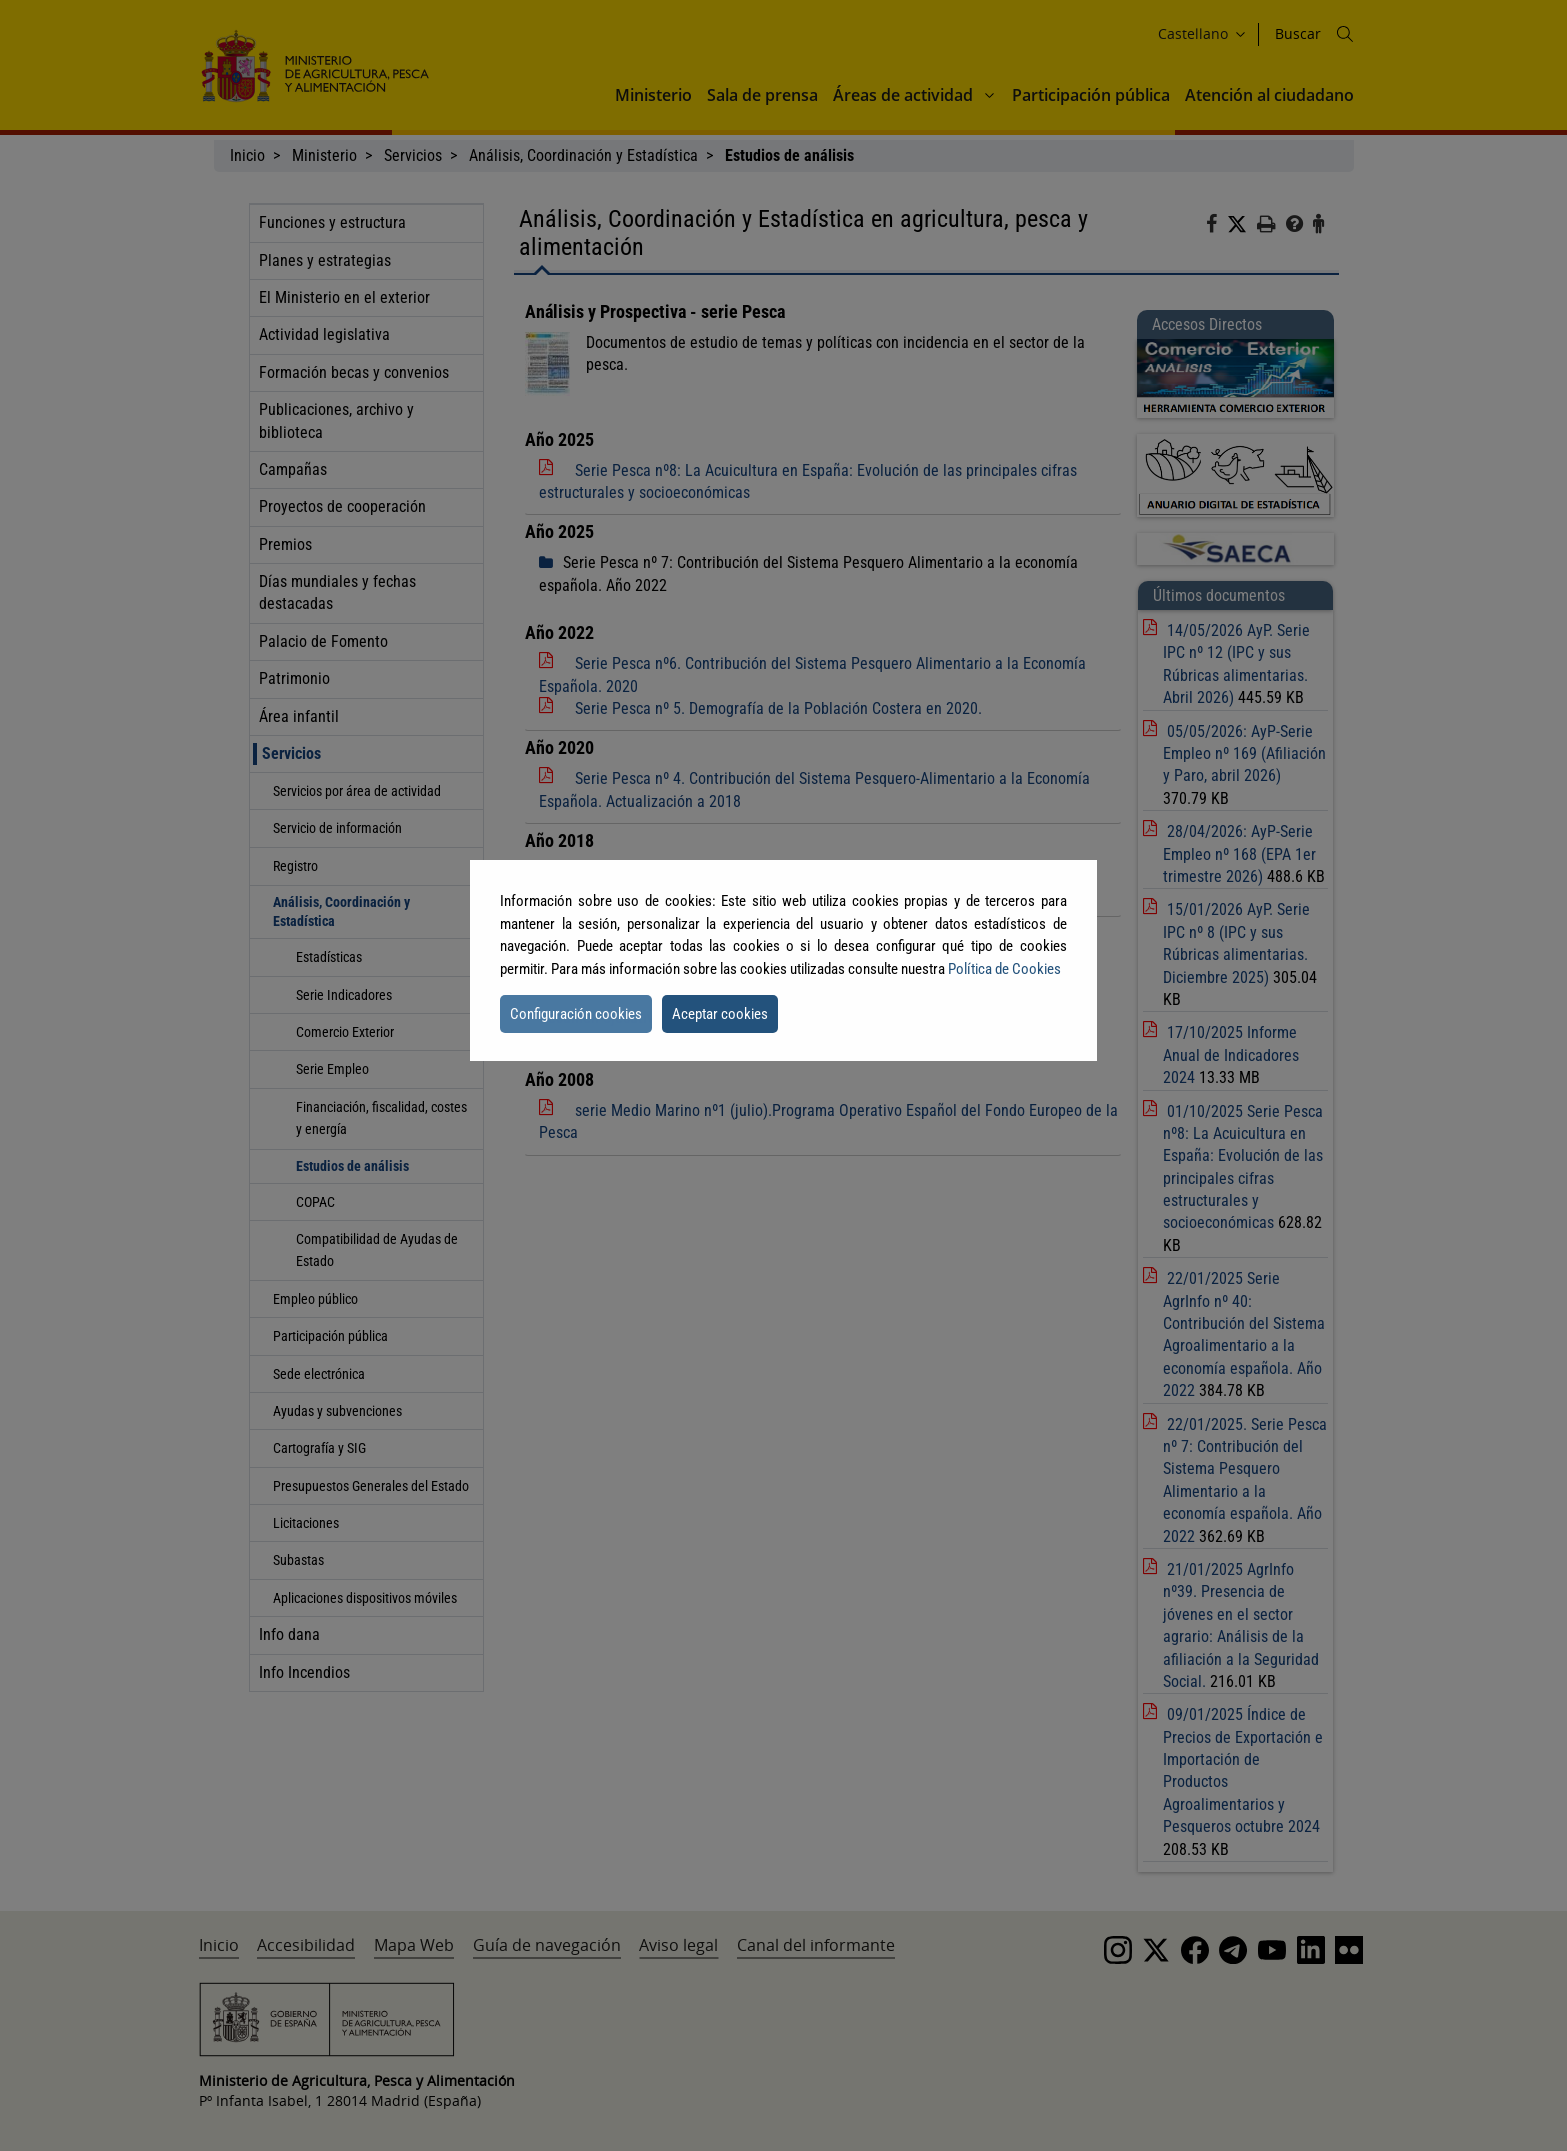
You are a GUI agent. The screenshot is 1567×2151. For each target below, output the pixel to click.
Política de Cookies (1004, 969)
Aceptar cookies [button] (720, 1014)
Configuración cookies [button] (576, 1014)
